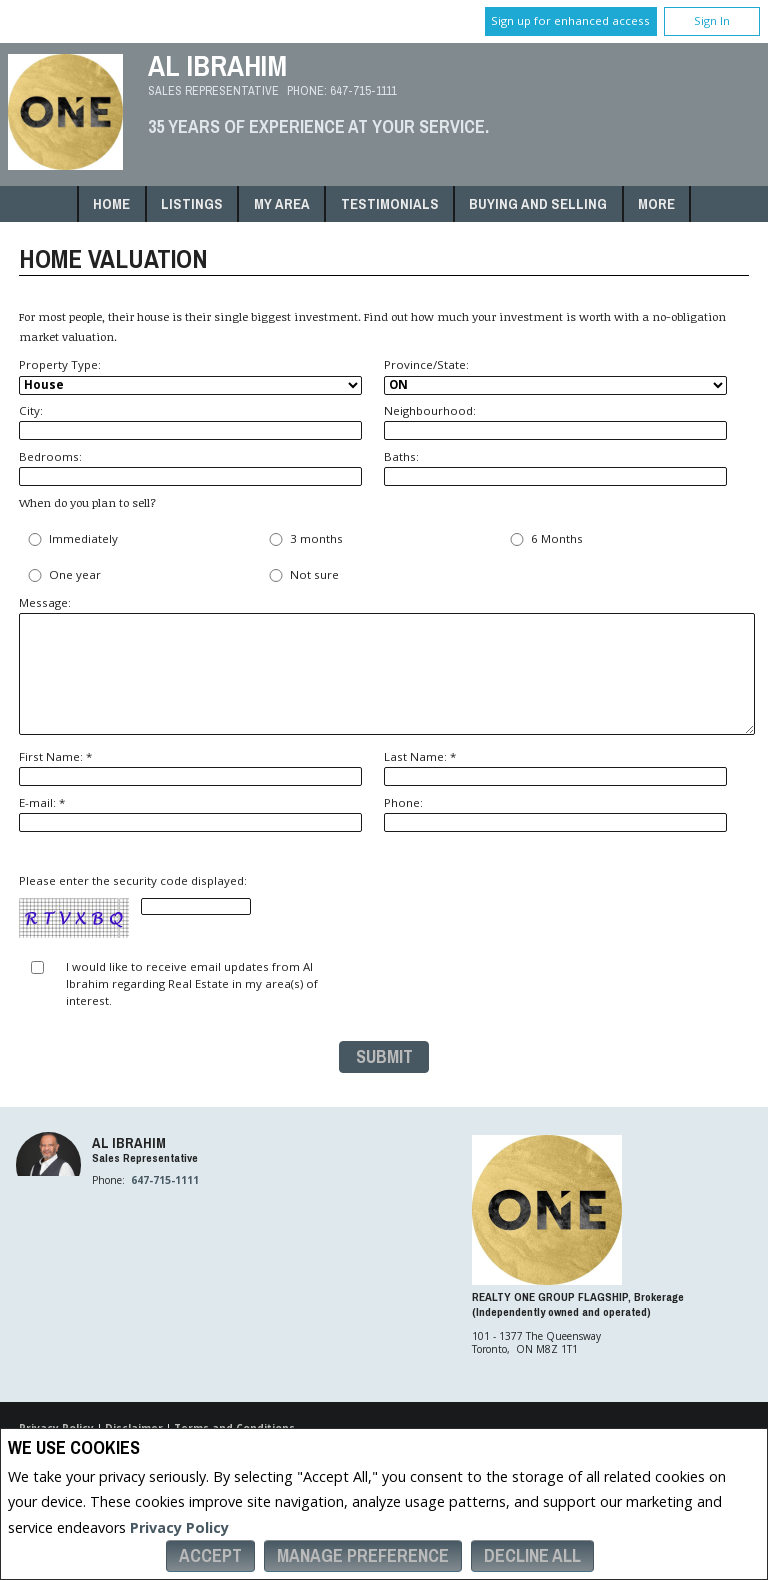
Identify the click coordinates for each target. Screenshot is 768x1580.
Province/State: (555, 376)
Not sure (302, 575)
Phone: (555, 813)
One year (62, 575)
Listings (192, 203)
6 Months (544, 539)
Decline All (532, 1555)
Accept (210, 1555)
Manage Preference (363, 1555)
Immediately (71, 539)
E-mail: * (190, 813)
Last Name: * (555, 767)
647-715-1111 (363, 90)
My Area (282, 203)
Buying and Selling (538, 203)
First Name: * (190, 767)
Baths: (555, 467)
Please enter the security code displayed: (135, 906)
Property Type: (190, 376)
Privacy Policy (179, 1527)
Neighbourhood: (555, 421)
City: (190, 421)
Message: (384, 664)
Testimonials (390, 203)
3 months (304, 539)
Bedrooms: (190, 467)
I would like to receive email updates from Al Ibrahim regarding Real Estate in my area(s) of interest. (192, 984)
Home (111, 203)
